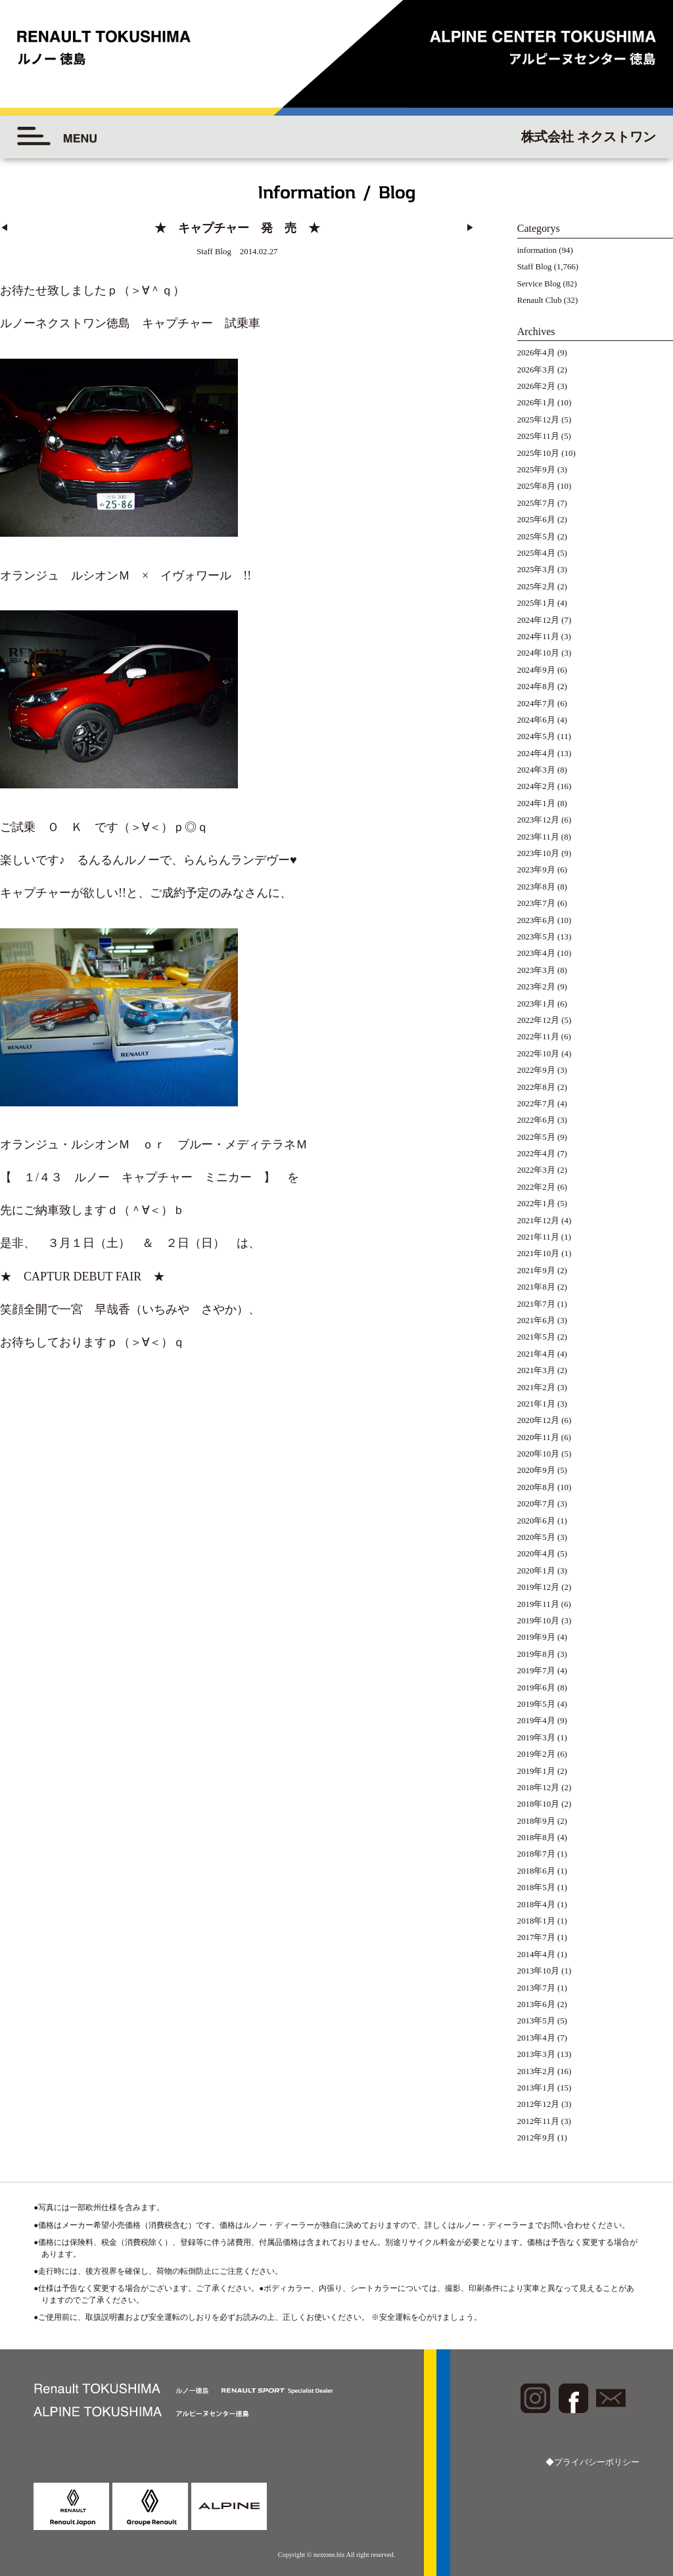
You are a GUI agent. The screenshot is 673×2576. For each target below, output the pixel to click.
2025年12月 (538, 419)
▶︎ (470, 228)
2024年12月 (538, 620)
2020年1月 (536, 1570)
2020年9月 (536, 1470)
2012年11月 (538, 2121)
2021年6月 (536, 1320)
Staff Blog (534, 266)
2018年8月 (536, 1837)
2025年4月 (536, 553)
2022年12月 (538, 1020)
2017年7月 (536, 1937)
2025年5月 (536, 536)
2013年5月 (536, 2020)
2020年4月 (536, 1553)
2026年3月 (536, 369)
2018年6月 (536, 1871)
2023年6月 (536, 920)
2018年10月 (538, 1804)
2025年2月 (536, 586)
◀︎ (4, 228)
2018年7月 (536, 1854)
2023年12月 (538, 820)
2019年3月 (536, 1737)
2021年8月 (536, 1287)
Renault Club (539, 300)
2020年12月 (538, 1420)
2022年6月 (536, 1120)
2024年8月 (536, 686)
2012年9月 (536, 2137)
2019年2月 (536, 1754)
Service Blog (539, 283)
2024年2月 (536, 786)
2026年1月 (536, 402)
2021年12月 (538, 1220)
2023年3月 (536, 970)
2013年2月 (536, 2071)
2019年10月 (538, 1620)
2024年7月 (536, 703)
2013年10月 (538, 1971)
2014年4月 (536, 1954)
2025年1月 (536, 603)
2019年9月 (536, 1637)
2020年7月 (536, 1503)
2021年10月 (538, 1253)
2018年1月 (536, 1921)
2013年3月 (536, 2054)
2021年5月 (536, 1337)
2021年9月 (536, 1270)
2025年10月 (538, 453)
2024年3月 (536, 770)
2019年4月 (536, 1720)
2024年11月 (538, 636)
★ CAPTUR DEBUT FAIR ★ (82, 1273)
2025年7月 (536, 503)
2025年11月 (538, 436)
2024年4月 (536, 753)
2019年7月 (536, 1670)
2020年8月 (536, 1487)
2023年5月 (536, 936)
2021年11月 (538, 1237)
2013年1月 (536, 2087)
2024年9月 (536, 670)
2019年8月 (536, 1654)
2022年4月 (536, 1153)
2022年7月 (536, 1103)
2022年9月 (536, 1070)
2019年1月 (536, 1771)
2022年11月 (538, 1036)
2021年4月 (536, 1354)
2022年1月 (536, 1203)
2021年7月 (536, 1304)
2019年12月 (538, 1587)
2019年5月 (536, 1704)
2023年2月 (536, 986)
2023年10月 (538, 853)
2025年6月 (536, 519)
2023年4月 (536, 953)
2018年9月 (536, 1821)
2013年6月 (536, 2004)
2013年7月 (536, 1988)
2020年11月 (538, 1437)
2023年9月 (536, 869)
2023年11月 (538, 837)
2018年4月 (536, 1904)
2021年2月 (536, 1387)
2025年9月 (536, 469)
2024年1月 (536, 803)
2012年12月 (538, 2104)
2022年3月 (536, 1170)
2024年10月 (538, 653)
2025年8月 (536, 486)
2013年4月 (536, 2038)
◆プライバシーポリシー (592, 2462)
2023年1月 (536, 1003)
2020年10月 (538, 1453)
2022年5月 (536, 1137)
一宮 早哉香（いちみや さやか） (153, 1307)
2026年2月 (536, 386)
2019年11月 (538, 1604)
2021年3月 (536, 1370)
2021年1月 (536, 1404)
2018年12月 (538, 1787)
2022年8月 (536, 1087)
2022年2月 (536, 1187)
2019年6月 (536, 1687)
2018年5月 (536, 1887)
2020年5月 (536, 1537)
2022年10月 (538, 1053)
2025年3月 (536, 569)
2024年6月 (536, 720)
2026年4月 (536, 352)
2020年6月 (536, 1520)
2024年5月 (536, 736)
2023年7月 (536, 903)
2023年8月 (536, 887)
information (537, 250)
